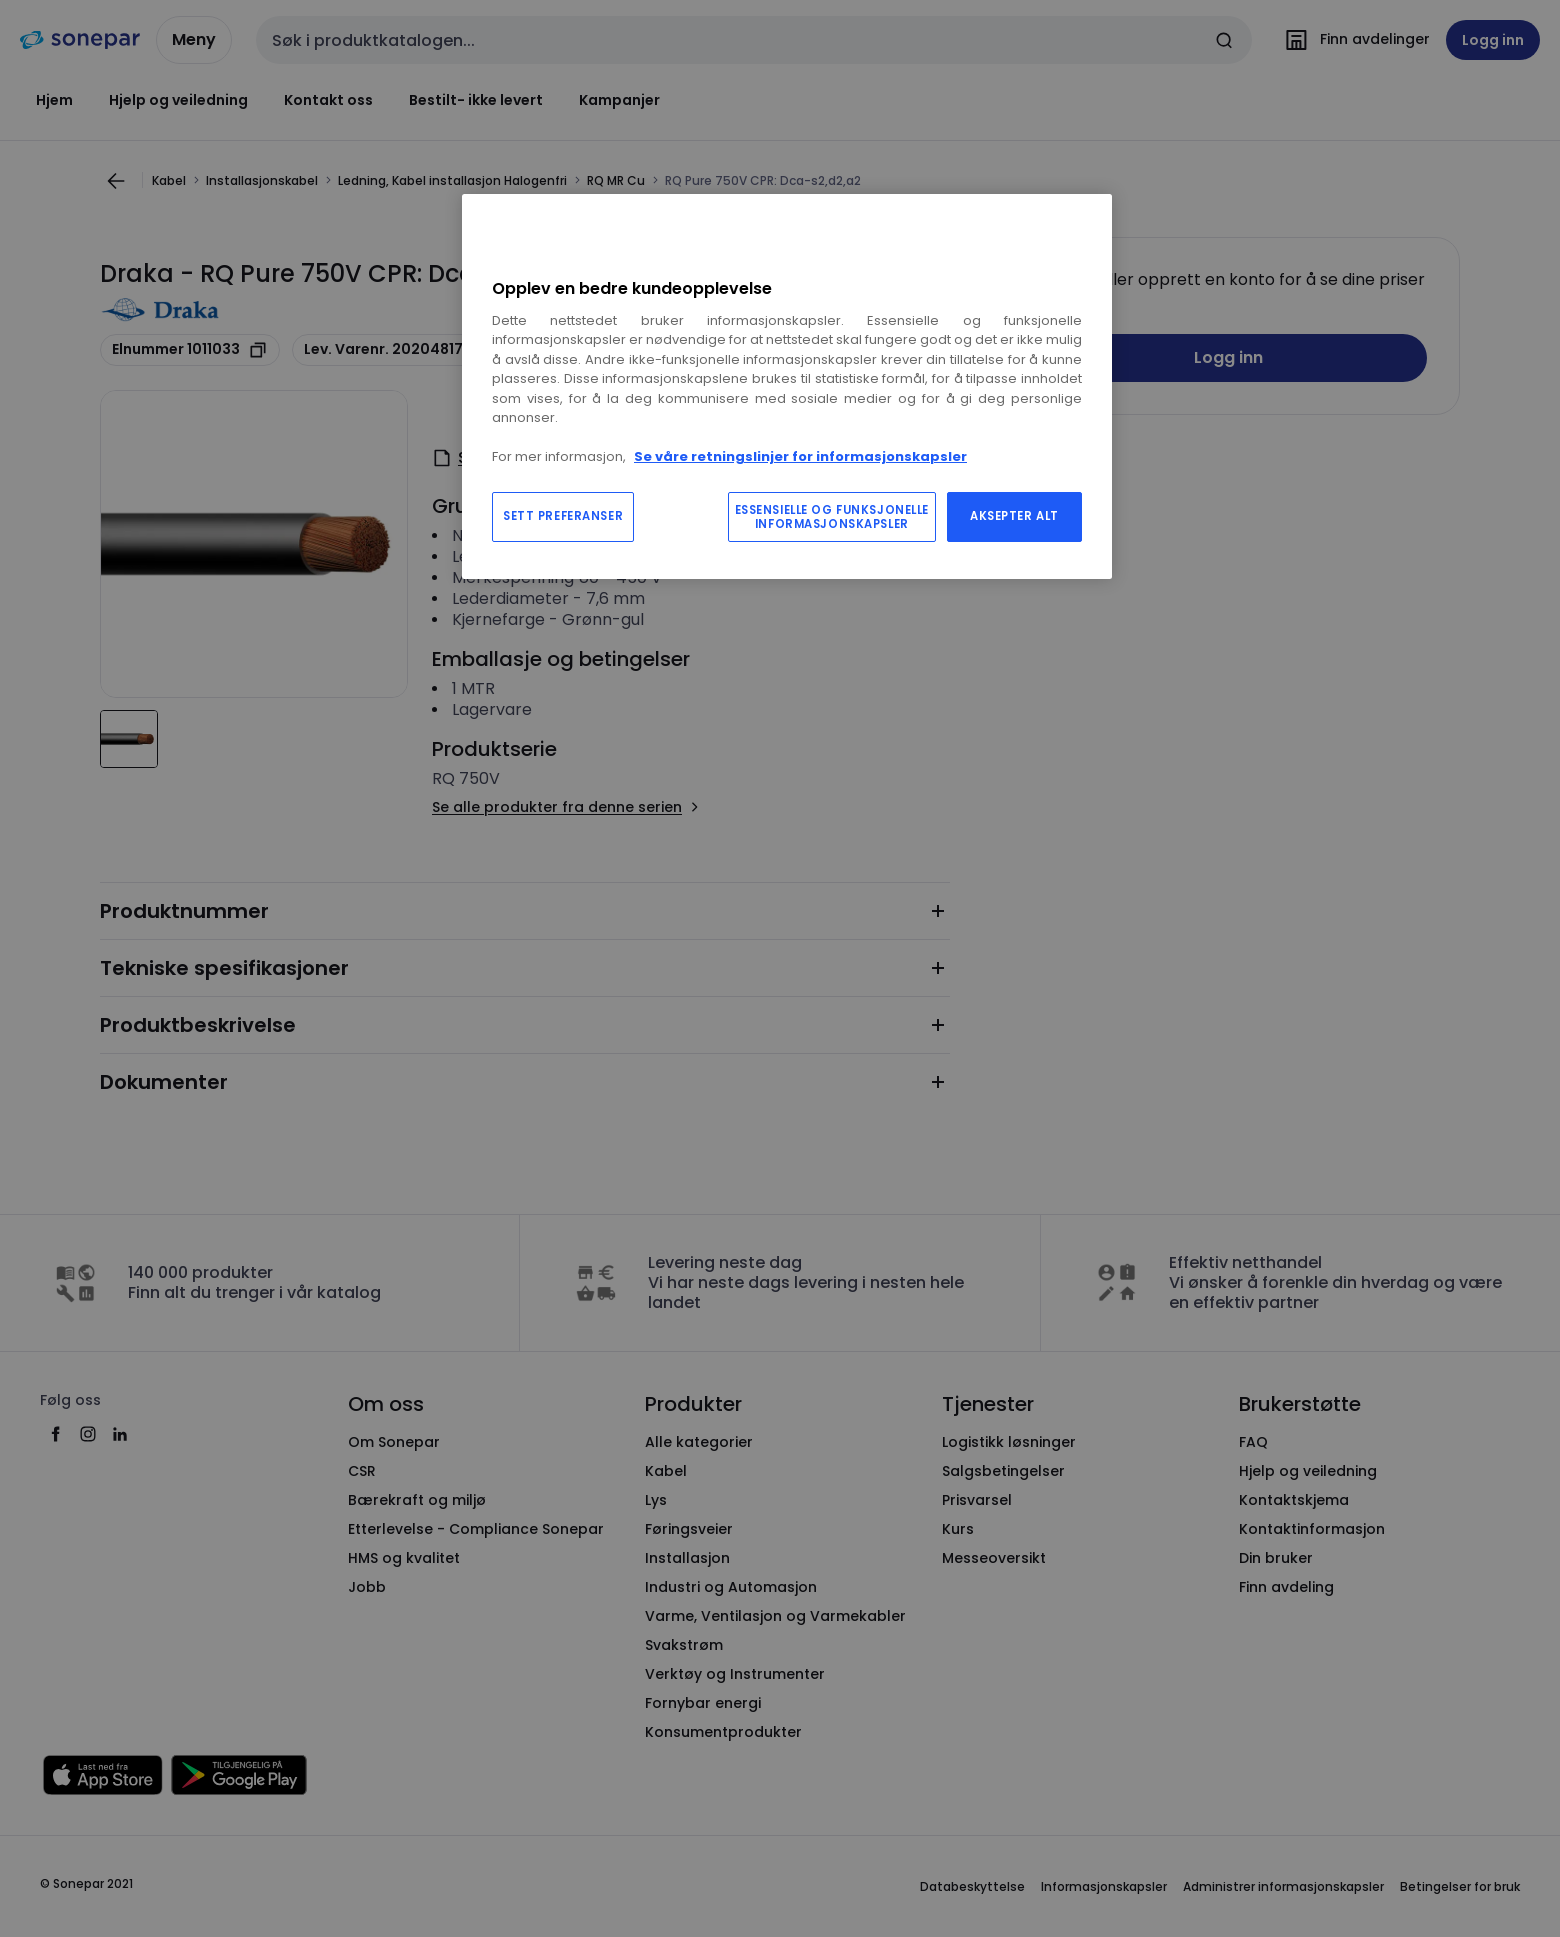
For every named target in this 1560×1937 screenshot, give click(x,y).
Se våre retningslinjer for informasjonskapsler (800, 456)
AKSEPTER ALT (1014, 516)
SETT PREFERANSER (563, 516)
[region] (787, 386)
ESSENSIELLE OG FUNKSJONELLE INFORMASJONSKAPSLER (832, 517)
